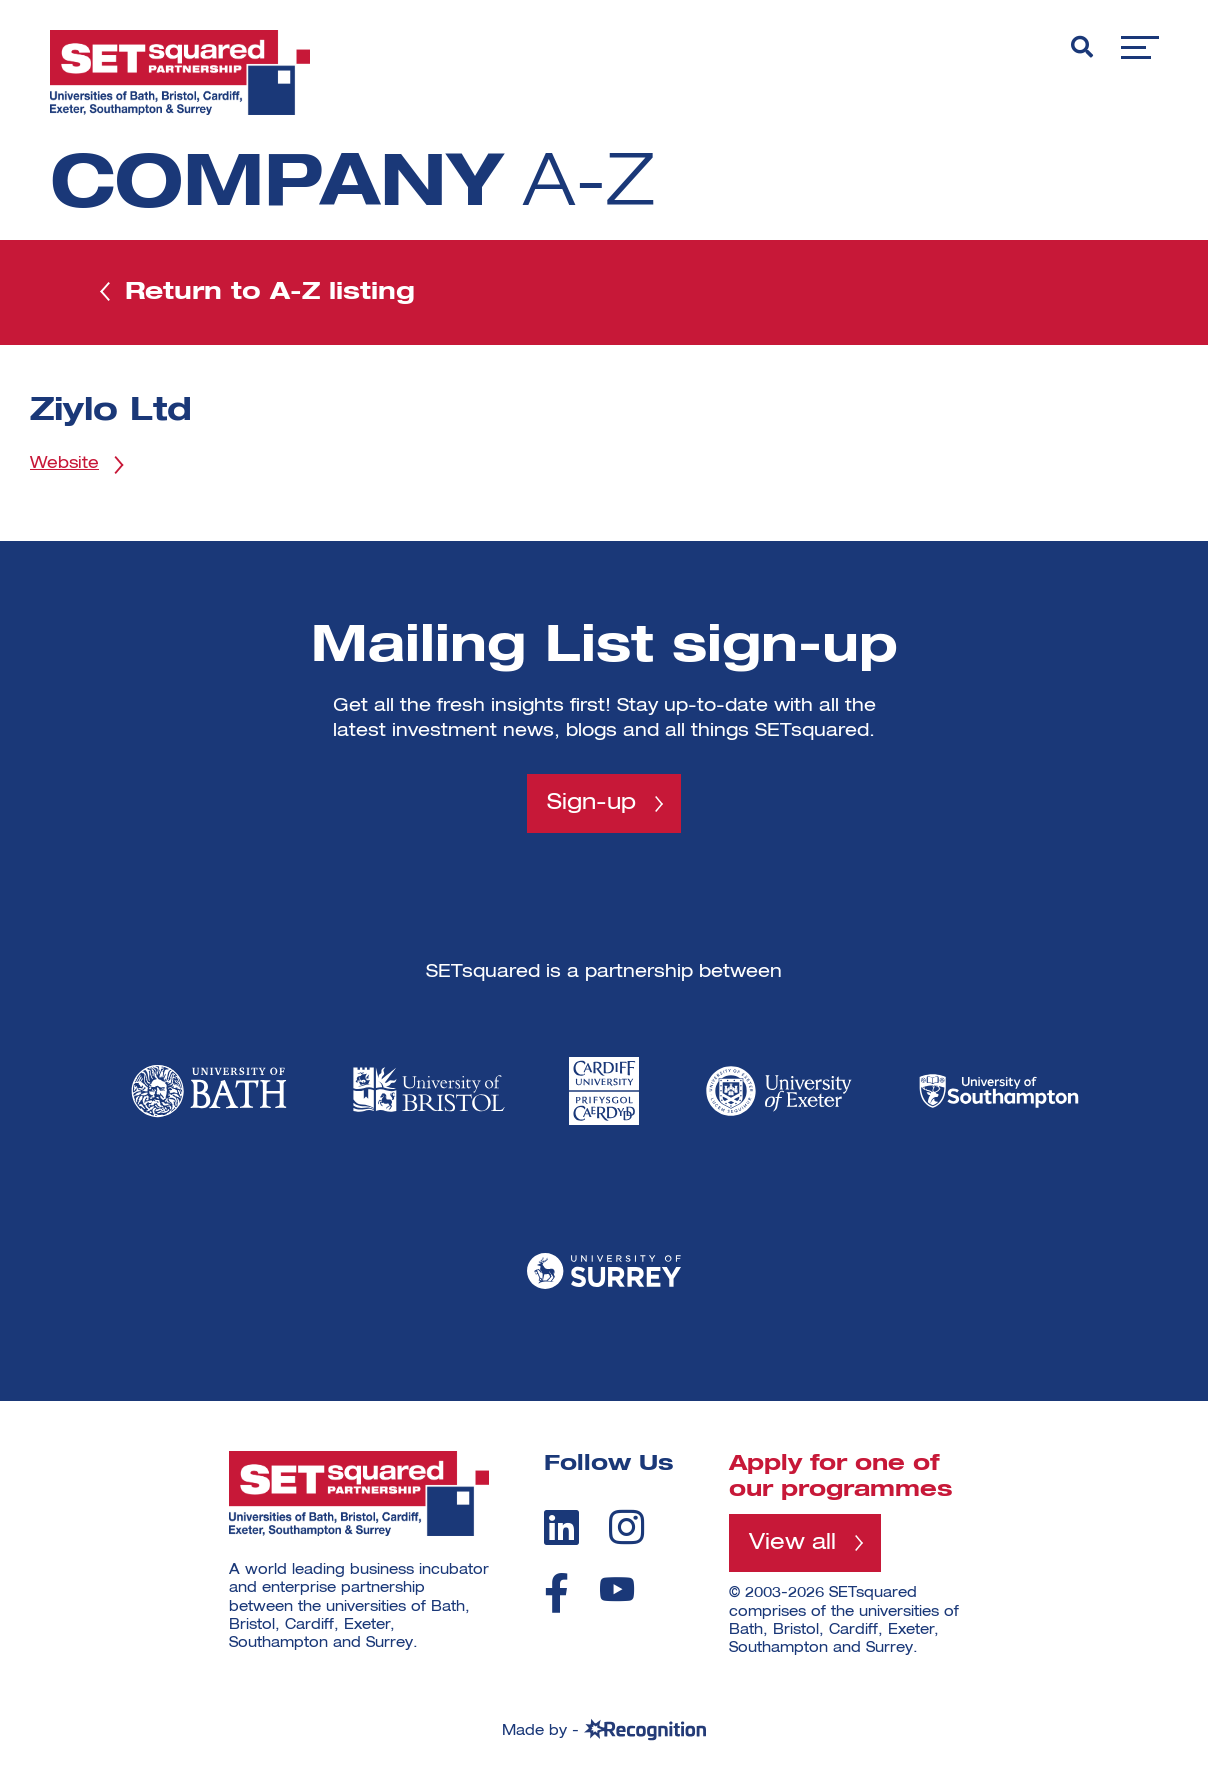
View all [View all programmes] (792, 1543)
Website (64, 464)
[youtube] (617, 1589)
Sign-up (591, 803)
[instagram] (626, 1527)
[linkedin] (561, 1527)
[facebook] (556, 1593)
